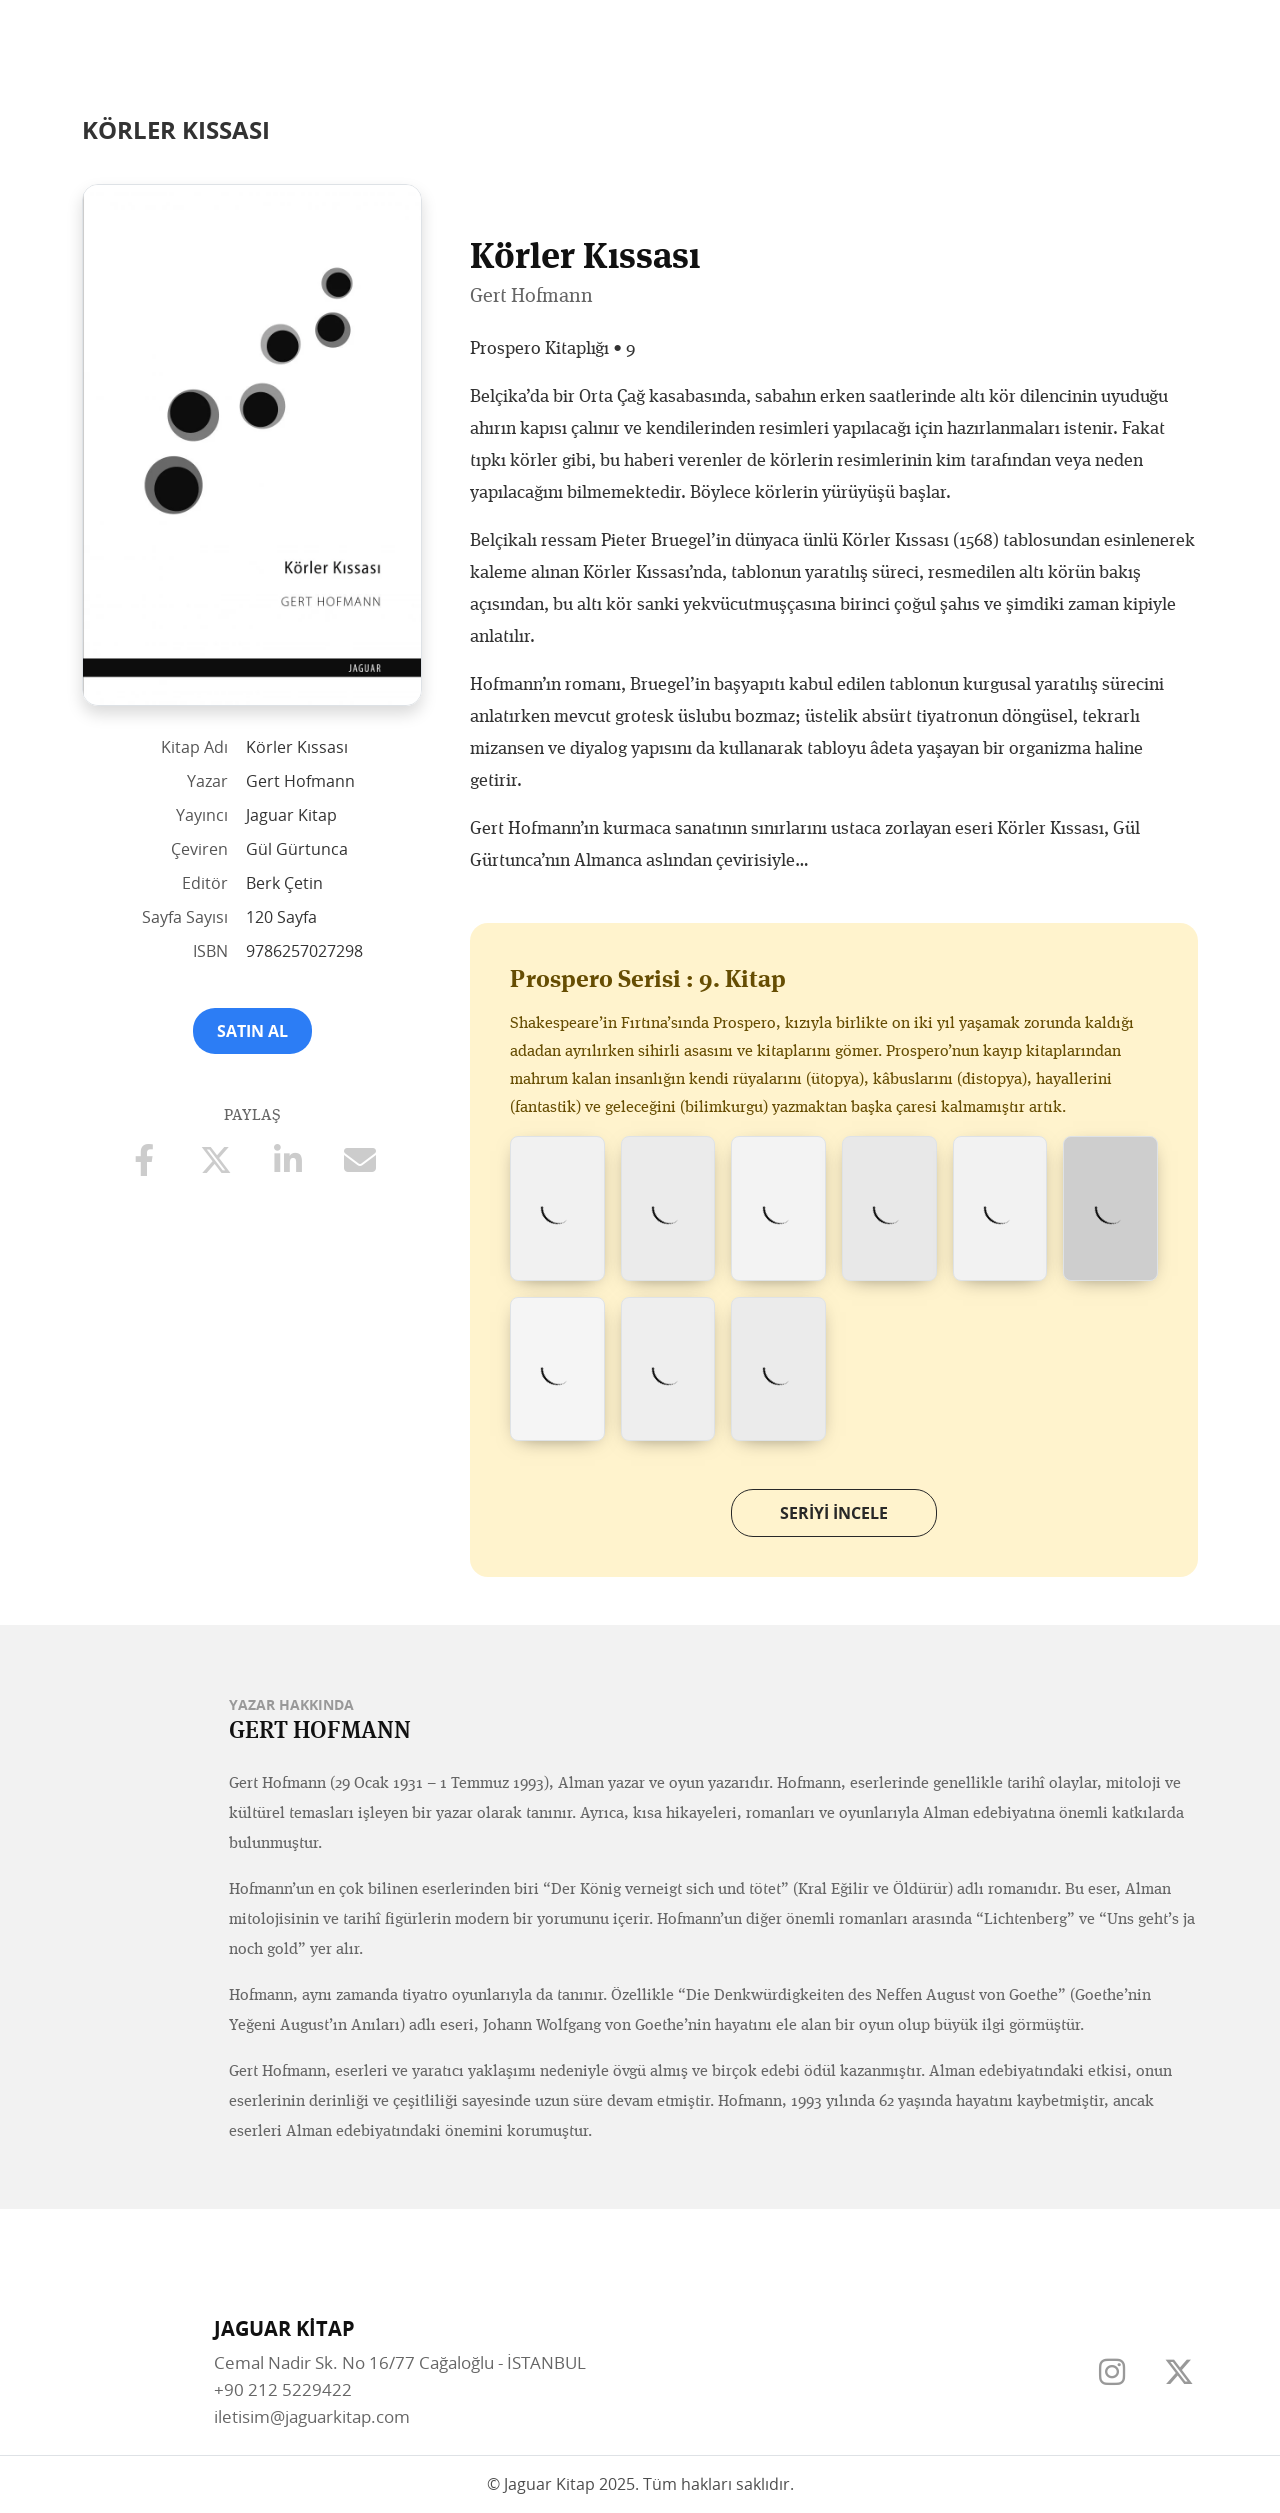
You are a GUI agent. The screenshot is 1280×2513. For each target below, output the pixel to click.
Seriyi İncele (834, 1513)
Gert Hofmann (531, 294)
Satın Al (252, 1031)
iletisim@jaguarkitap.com (312, 2416)
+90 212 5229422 (283, 2389)
